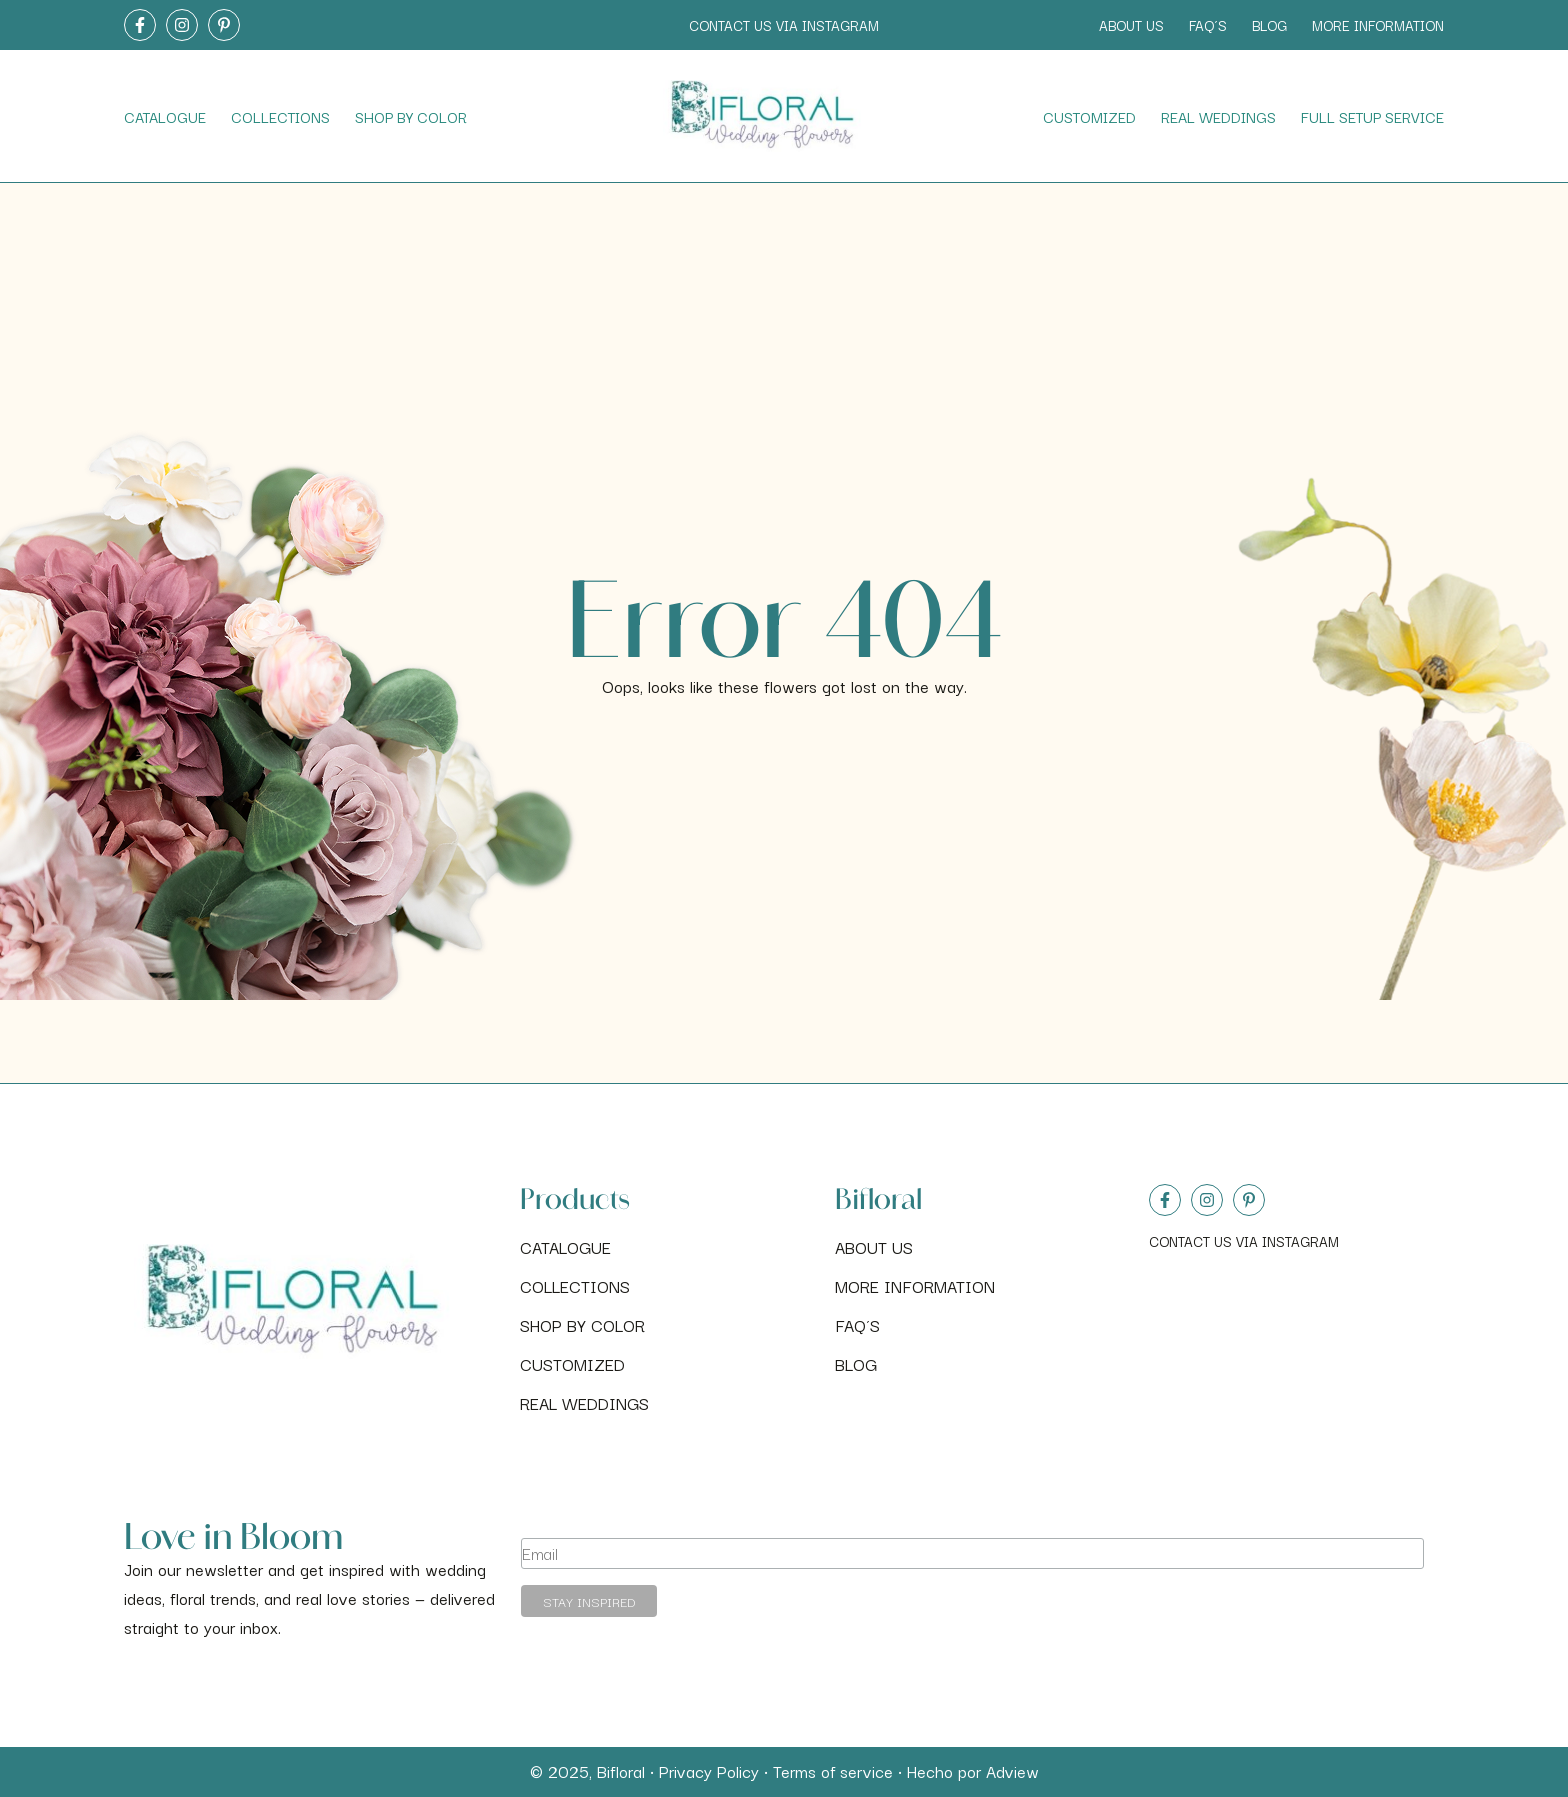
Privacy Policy (709, 1771)
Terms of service (833, 1771)
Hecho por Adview (973, 1771)
